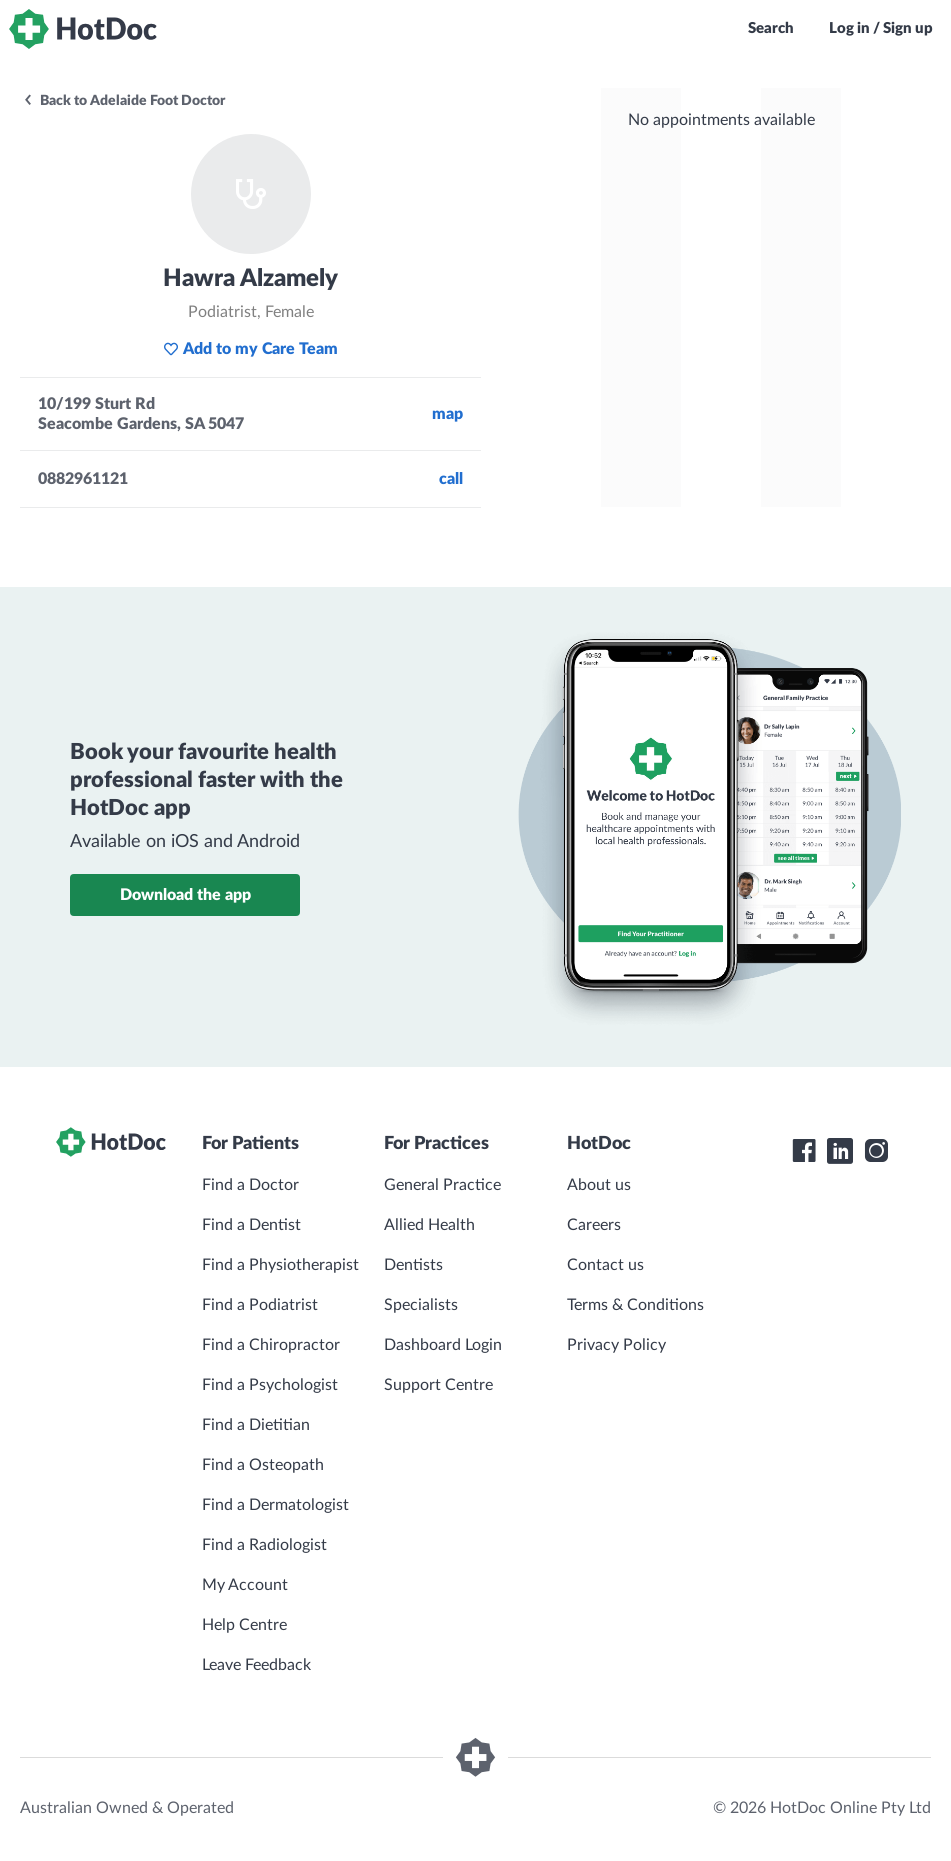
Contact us (605, 1265)
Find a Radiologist (264, 1545)
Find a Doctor (250, 1185)
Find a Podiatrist (260, 1305)
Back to (123, 101)
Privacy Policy (616, 1345)
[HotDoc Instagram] (876, 1151)
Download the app (185, 895)
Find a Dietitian (256, 1425)
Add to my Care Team (250, 349)
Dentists (413, 1265)
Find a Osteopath (263, 1465)
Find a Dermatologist (275, 1505)
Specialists (421, 1305)
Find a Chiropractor (271, 1345)
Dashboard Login (443, 1345)
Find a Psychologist (270, 1385)
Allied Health (429, 1225)
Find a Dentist (251, 1225)
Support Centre (438, 1385)
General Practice (442, 1185)
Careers (594, 1225)
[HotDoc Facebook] (804, 1151)
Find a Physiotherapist (280, 1265)
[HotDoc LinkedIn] (840, 1151)
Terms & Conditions (635, 1305)
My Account (245, 1585)
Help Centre (244, 1625)
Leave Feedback (256, 1665)
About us (599, 1185)
